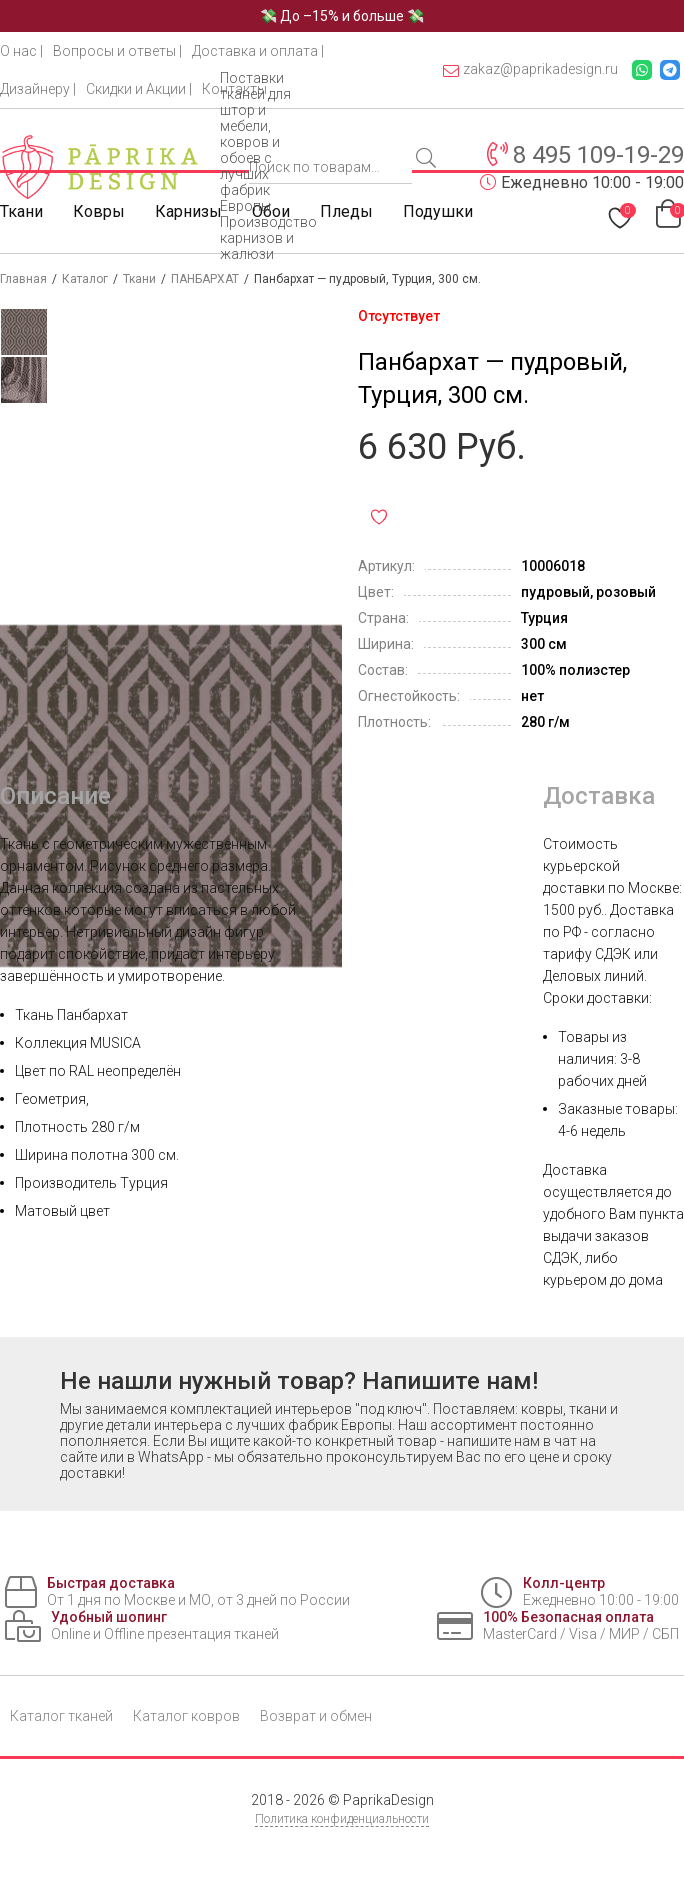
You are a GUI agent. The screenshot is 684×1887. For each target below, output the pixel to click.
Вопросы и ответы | (117, 51)
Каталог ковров (186, 1716)
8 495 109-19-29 (598, 155)
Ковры (99, 211)
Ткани (21, 211)
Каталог (85, 279)
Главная (23, 279)
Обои (271, 211)
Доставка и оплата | (258, 51)
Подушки (438, 211)
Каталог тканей (61, 1716)
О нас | (21, 51)
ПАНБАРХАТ (205, 279)
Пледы (346, 211)
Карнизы (188, 211)
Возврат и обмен (316, 1716)
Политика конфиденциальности (342, 1819)
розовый (626, 592)
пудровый (555, 592)
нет (532, 696)
